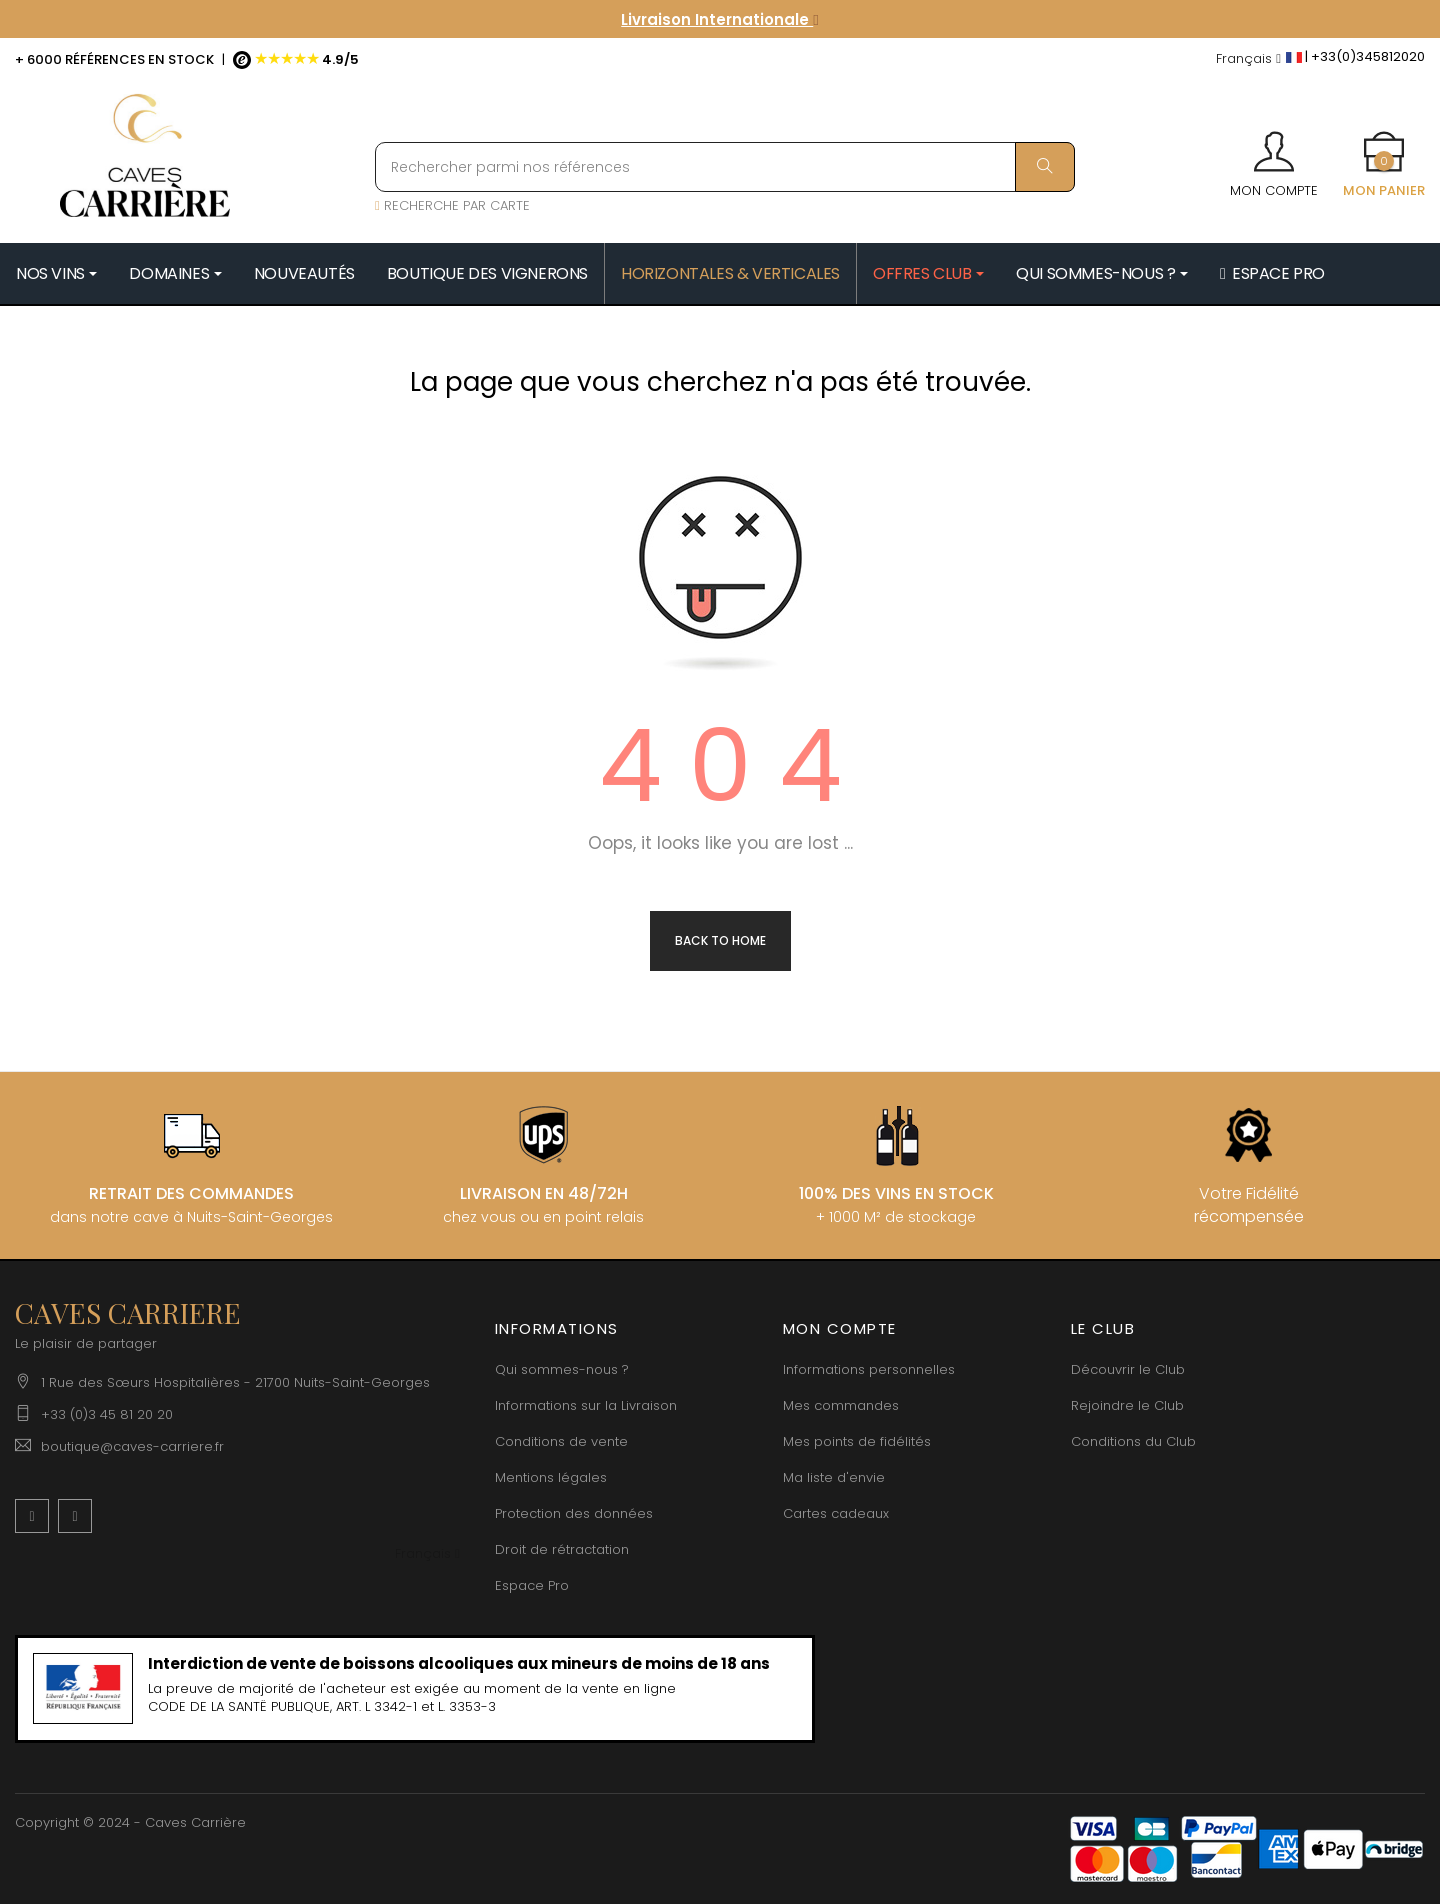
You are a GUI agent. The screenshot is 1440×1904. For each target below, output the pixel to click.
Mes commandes (841, 1405)
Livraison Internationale (719, 19)
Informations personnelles (869, 1369)
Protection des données (574, 1513)
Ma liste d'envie (834, 1477)
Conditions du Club (1133, 1441)
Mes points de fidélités (857, 1441)
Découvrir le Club (1128, 1369)
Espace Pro (532, 1585)
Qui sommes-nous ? (562, 1369)
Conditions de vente (561, 1441)
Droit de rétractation (562, 1549)
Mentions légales (551, 1477)
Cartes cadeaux (836, 1513)
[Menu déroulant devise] (1248, 59)
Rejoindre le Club (1127, 1405)
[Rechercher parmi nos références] (725, 167)
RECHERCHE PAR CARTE (452, 205)
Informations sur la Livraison (586, 1405)
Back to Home (720, 940)
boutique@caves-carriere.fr (132, 1446)
